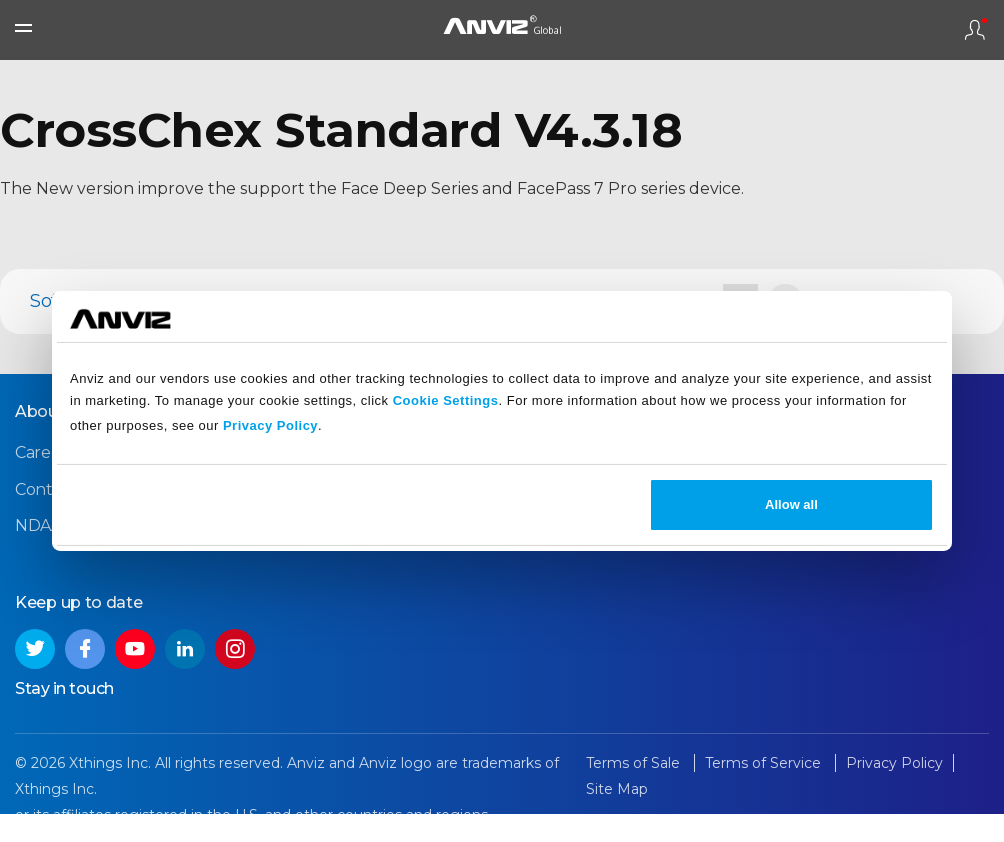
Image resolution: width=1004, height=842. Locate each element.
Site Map (617, 789)
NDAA (38, 525)
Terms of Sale (635, 763)
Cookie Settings (446, 400)
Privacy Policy (270, 425)
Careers (44, 452)
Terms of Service (765, 763)
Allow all (791, 504)
